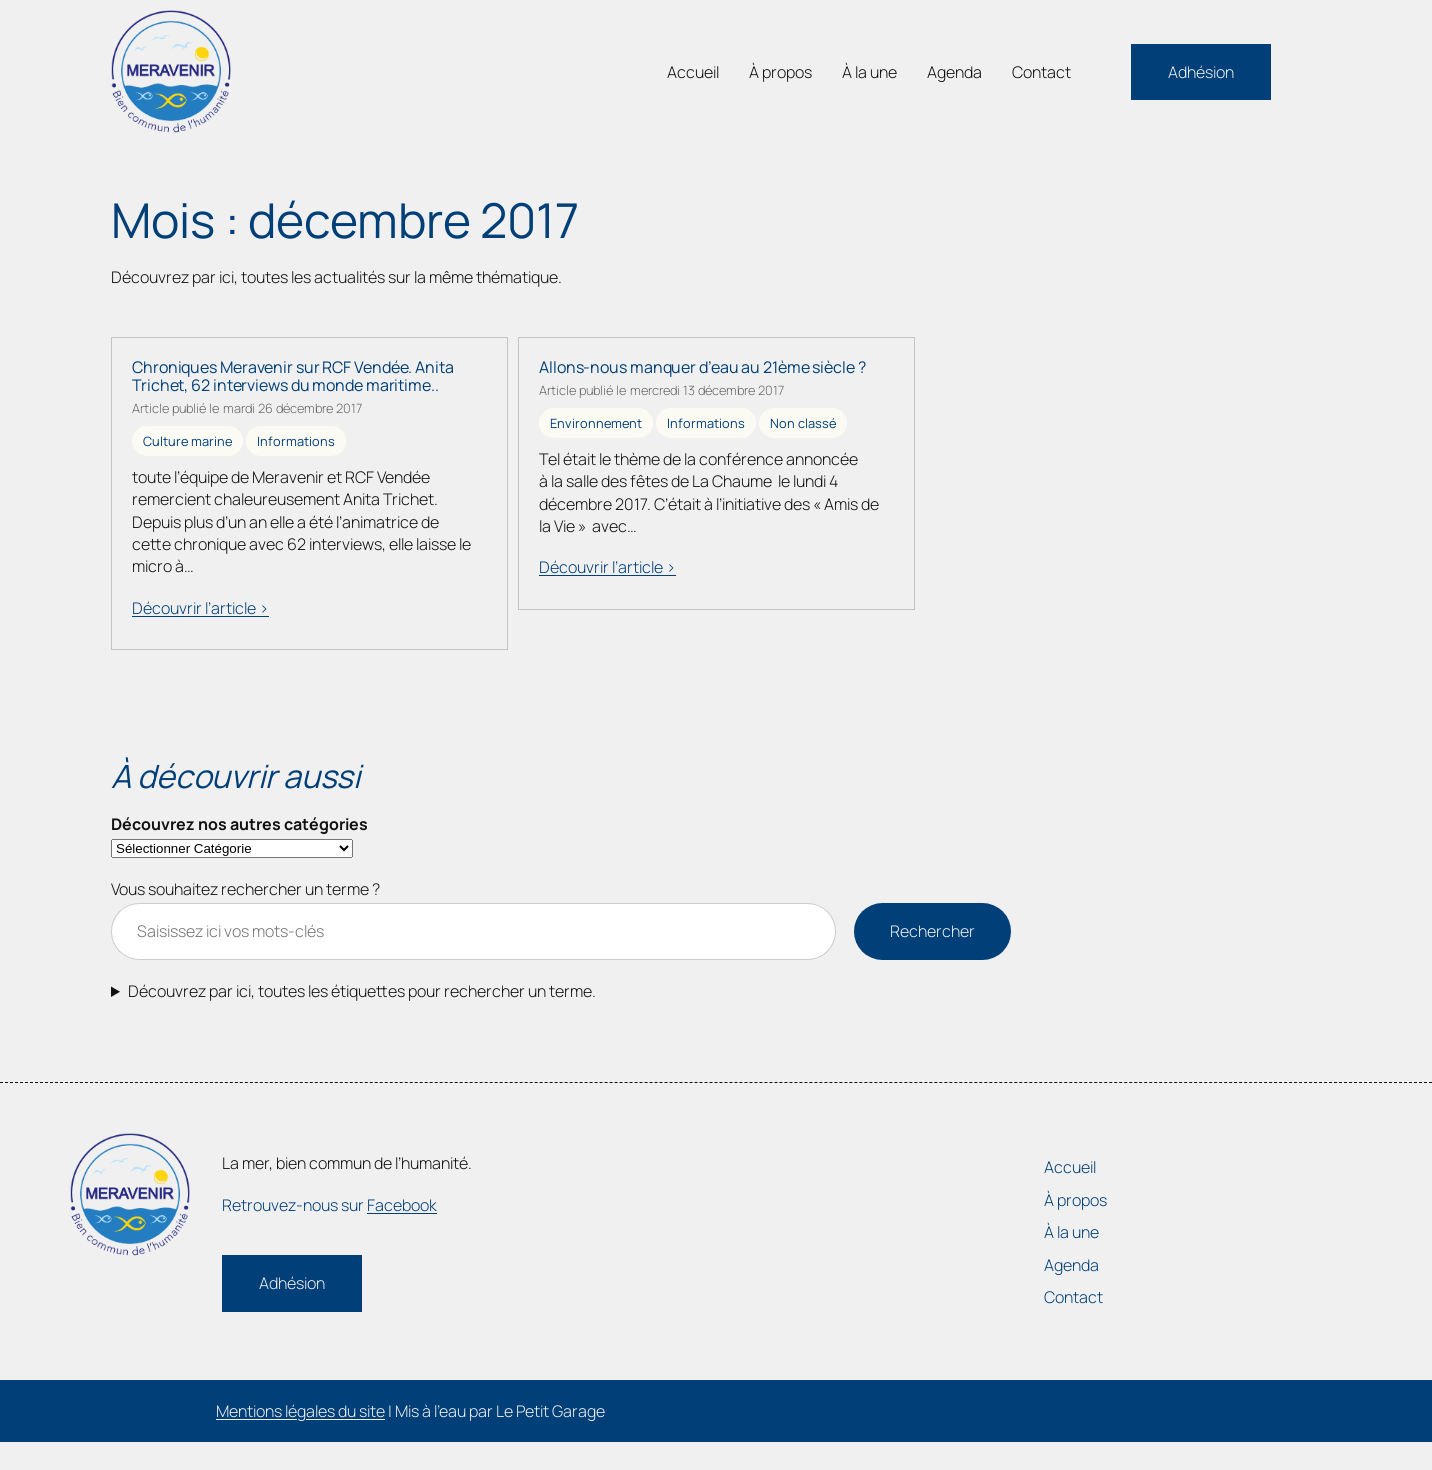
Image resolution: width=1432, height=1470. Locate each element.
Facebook (402, 1205)
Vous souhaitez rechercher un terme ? (245, 889)
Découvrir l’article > (200, 608)
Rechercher (932, 931)
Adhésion (1201, 72)
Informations (296, 441)
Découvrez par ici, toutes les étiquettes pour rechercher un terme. (362, 991)
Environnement (596, 423)
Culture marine (187, 441)
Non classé (803, 423)
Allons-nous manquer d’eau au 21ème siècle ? (702, 367)
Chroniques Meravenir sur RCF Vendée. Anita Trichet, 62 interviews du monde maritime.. (293, 376)
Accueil (693, 72)
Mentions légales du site (300, 1411)
